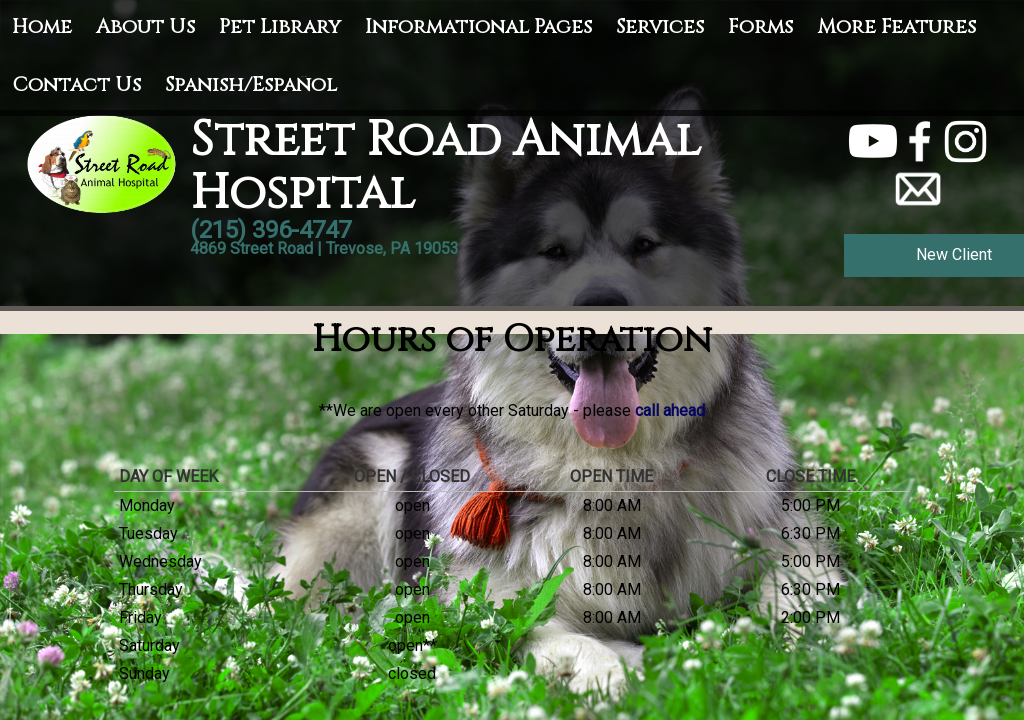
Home (42, 26)
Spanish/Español (251, 84)
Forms (760, 26)
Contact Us (76, 84)
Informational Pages (478, 26)
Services (660, 26)
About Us (145, 26)
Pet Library (280, 26)
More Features (896, 26)
